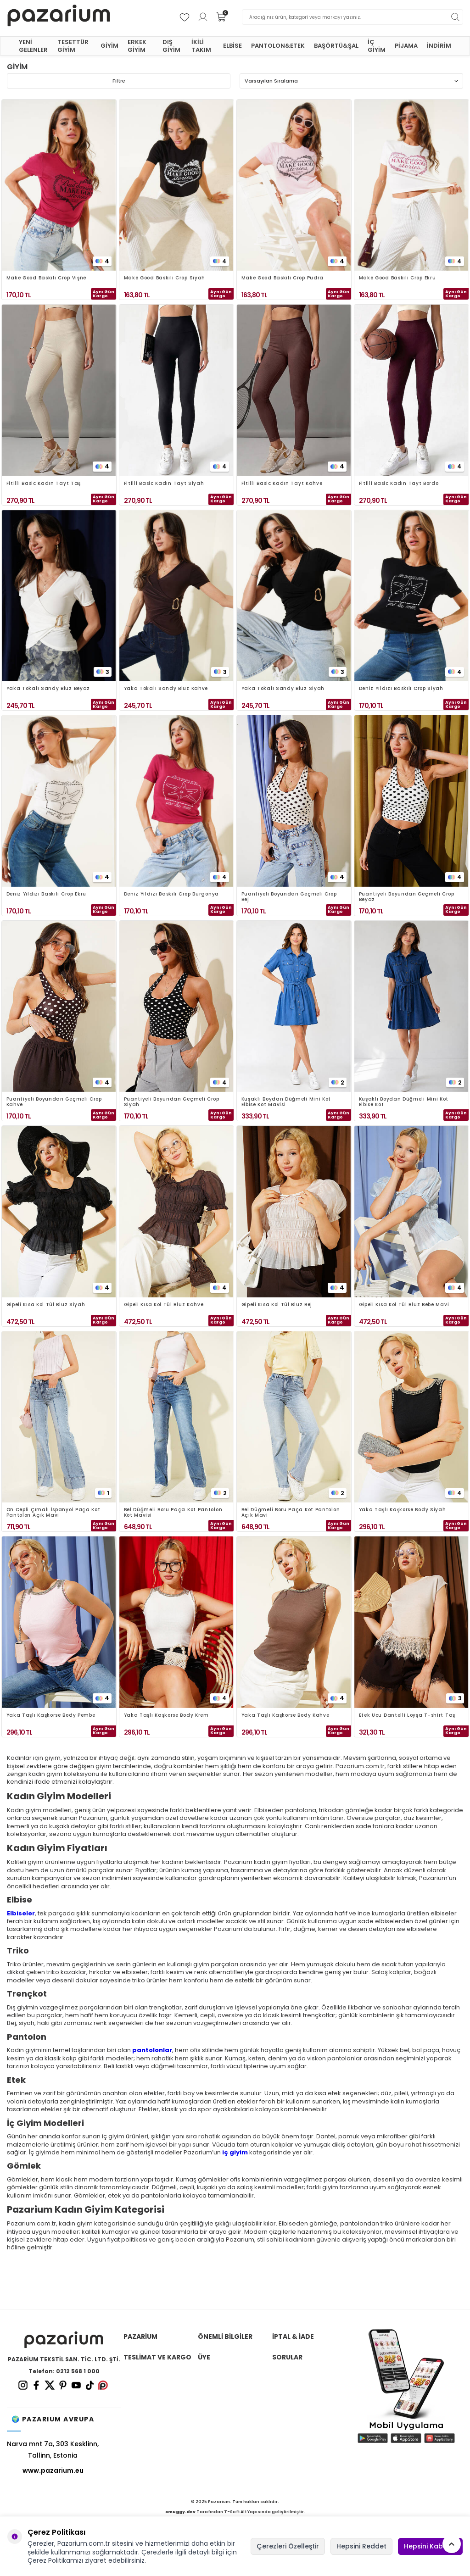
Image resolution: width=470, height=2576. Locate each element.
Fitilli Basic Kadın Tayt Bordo (399, 484)
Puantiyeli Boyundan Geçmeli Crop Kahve (54, 1101)
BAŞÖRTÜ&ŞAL (336, 45)
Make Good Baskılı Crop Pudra (282, 278)
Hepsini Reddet (361, 2546)
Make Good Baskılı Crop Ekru (397, 278)
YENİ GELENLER (33, 46)
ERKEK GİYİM (137, 46)
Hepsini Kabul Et (430, 2546)
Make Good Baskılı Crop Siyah (165, 278)
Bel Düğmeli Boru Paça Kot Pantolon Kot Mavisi (173, 1512)
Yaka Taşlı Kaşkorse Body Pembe (50, 1716)
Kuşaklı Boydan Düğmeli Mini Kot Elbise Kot (404, 1101)
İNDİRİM (439, 45)
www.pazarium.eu (53, 2470)
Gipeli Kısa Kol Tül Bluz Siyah (45, 1305)
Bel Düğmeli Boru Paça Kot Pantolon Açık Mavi (290, 1512)
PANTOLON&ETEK (278, 45)
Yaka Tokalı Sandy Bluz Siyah (283, 689)
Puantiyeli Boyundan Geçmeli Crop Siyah (171, 1101)
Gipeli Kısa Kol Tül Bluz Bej (277, 1305)
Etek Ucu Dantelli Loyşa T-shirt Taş (407, 1716)
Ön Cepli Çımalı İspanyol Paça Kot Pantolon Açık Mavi (53, 1512)
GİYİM (109, 45)
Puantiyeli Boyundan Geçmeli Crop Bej (289, 896)
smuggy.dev (180, 2512)
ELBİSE (232, 45)
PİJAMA (406, 45)
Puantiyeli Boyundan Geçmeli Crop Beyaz (406, 896)
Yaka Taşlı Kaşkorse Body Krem (166, 1716)
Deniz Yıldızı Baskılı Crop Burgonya (171, 894)
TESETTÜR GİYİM (73, 46)
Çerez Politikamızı (55, 2560)
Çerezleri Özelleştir (288, 2546)
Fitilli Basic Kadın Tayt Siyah (164, 484)
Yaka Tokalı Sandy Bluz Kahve (166, 689)
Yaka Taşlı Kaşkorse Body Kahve (285, 1716)
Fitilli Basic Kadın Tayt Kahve (282, 484)
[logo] (59, 17)
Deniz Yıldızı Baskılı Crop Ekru (46, 894)
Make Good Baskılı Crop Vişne (46, 278)
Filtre (118, 80)
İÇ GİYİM (377, 46)
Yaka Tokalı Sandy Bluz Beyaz (48, 689)
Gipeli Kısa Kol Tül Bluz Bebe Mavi (404, 1305)
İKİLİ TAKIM (201, 46)
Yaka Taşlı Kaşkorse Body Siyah (402, 1510)
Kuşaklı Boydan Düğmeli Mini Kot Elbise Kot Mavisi (286, 1101)
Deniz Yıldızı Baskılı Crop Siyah (401, 689)
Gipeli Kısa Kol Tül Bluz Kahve (164, 1305)
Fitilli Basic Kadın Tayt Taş (43, 484)
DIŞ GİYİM (171, 46)
